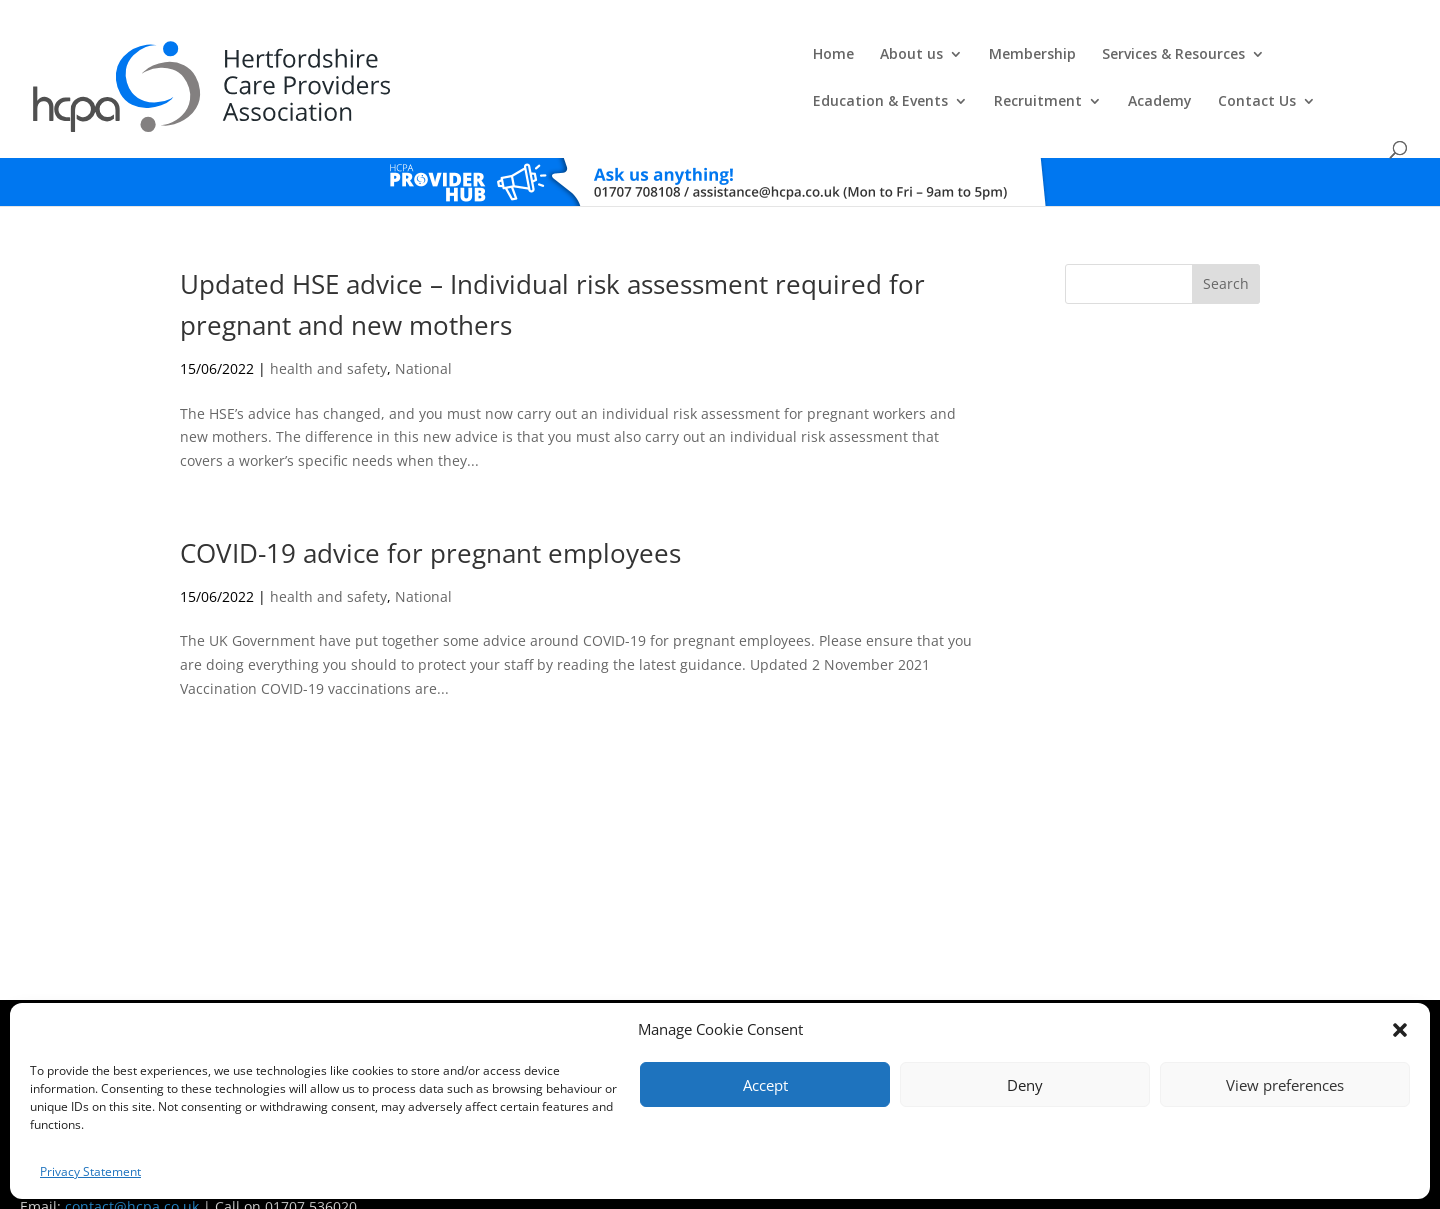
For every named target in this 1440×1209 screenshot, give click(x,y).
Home (383, 61)
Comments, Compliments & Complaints (597, 1001)
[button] (1400, 1030)
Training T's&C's (841, 1001)
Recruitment (1066, 61)
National (423, 330)
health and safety (328, 330)
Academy (1188, 61)
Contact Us (1285, 61)
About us (461, 61)
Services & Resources (723, 61)
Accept (765, 1085)
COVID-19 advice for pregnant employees (430, 515)
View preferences (1285, 1085)
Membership (582, 61)
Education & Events (908, 61)
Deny (1025, 1085)
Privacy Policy (749, 1001)
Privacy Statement (90, 1171)
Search (1226, 245)
